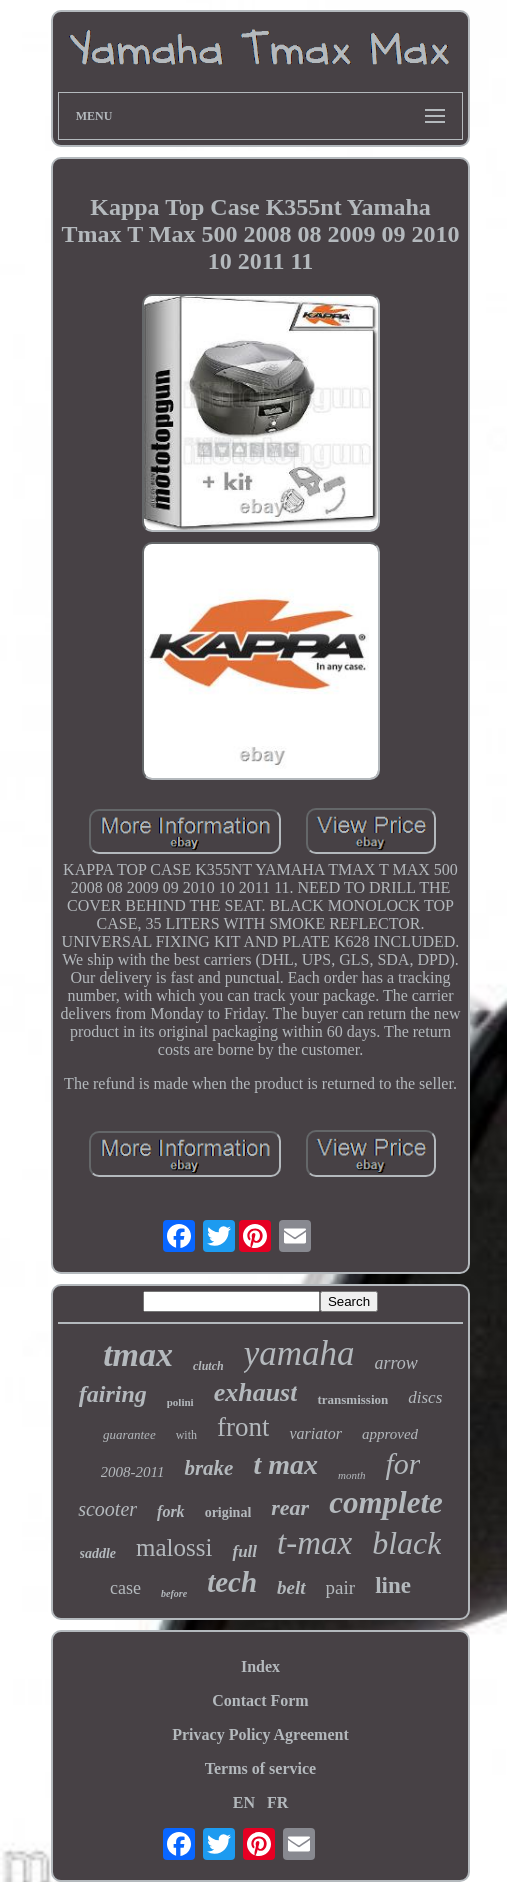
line (393, 1585)
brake (208, 1468)
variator (315, 1433)
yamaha (299, 1353)
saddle (98, 1553)
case (125, 1588)
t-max (314, 1543)
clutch (208, 1366)
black (406, 1543)
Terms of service (260, 1768)
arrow (396, 1363)
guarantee (129, 1434)
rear (290, 1507)
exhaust (256, 1392)
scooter (107, 1509)
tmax (138, 1354)
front (243, 1427)
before (174, 1593)
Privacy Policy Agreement (260, 1734)
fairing (113, 1394)
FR (277, 1802)
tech (232, 1582)
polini (180, 1402)
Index (260, 1666)
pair (341, 1587)
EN (244, 1802)
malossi (174, 1547)
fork (171, 1511)
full (244, 1551)
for (402, 1463)
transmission (352, 1399)
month (352, 1475)
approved (390, 1434)
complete (386, 1502)
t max (285, 1464)
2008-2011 (133, 1472)
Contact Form (260, 1700)
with (186, 1435)
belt (291, 1587)
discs (425, 1397)
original (228, 1512)
